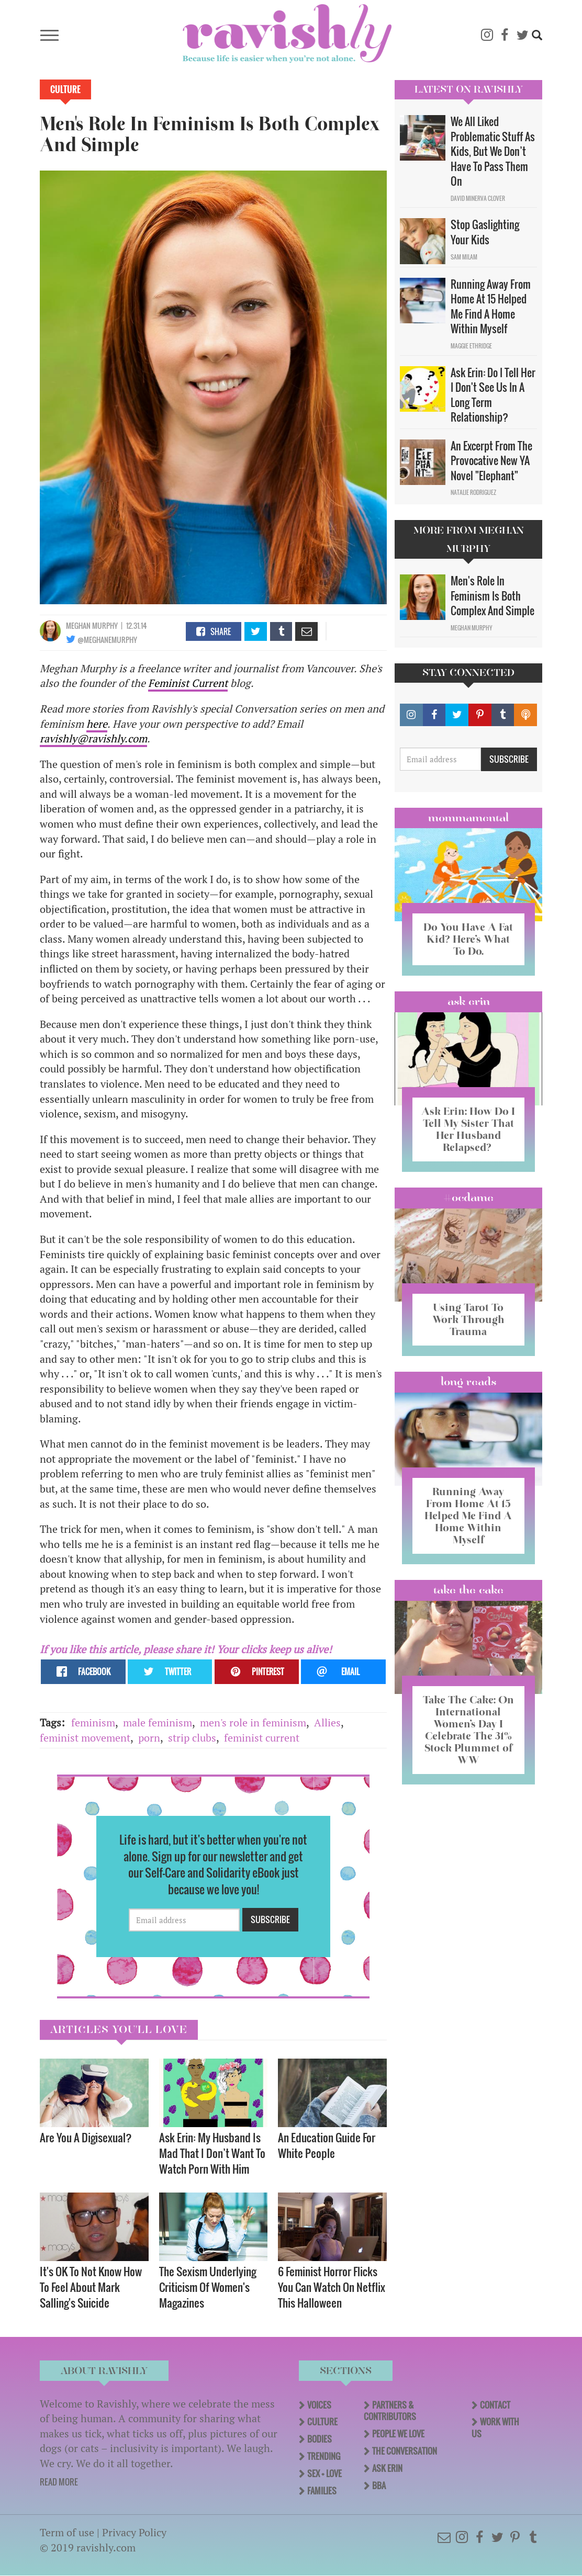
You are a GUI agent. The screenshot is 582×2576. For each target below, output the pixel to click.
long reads (469, 1381)
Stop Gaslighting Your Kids (485, 232)
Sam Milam (464, 257)
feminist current (261, 1738)
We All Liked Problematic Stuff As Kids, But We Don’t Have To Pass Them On (493, 151)
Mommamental (468, 817)
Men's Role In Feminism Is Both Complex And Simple (492, 595)
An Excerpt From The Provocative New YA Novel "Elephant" (491, 460)
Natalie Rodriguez (473, 492)
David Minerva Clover (478, 198)
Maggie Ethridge (471, 346)
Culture (65, 89)
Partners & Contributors (390, 2411)
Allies (327, 1722)
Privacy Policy (134, 2532)
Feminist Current (188, 683)
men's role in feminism (253, 1722)
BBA (379, 2485)
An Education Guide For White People (326, 2145)
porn (149, 1738)
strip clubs (192, 1738)
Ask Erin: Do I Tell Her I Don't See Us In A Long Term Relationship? (493, 395)
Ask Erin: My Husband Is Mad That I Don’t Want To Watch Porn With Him (212, 2153)
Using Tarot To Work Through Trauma (468, 1319)
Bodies (319, 2439)
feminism (93, 1722)
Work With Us (495, 2427)
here (96, 724)
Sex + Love (324, 2473)
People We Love (398, 2433)
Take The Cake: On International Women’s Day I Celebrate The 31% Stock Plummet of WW (468, 1730)
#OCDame (468, 1197)
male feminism (157, 1722)
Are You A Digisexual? (87, 2137)
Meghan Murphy (92, 625)
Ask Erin (468, 1001)
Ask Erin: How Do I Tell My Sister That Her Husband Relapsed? (468, 1129)
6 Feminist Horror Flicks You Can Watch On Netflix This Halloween (331, 2287)
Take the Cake (468, 1590)
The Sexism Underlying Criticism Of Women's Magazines (207, 2287)
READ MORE (59, 2482)
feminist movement (85, 1738)
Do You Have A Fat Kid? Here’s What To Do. (468, 939)
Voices (319, 2405)
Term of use (67, 2532)
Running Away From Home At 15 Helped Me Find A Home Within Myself (491, 306)
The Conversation (404, 2451)
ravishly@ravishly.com (93, 738)
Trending (323, 2456)
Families (322, 2490)
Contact (495, 2405)
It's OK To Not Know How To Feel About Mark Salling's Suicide (91, 2287)
